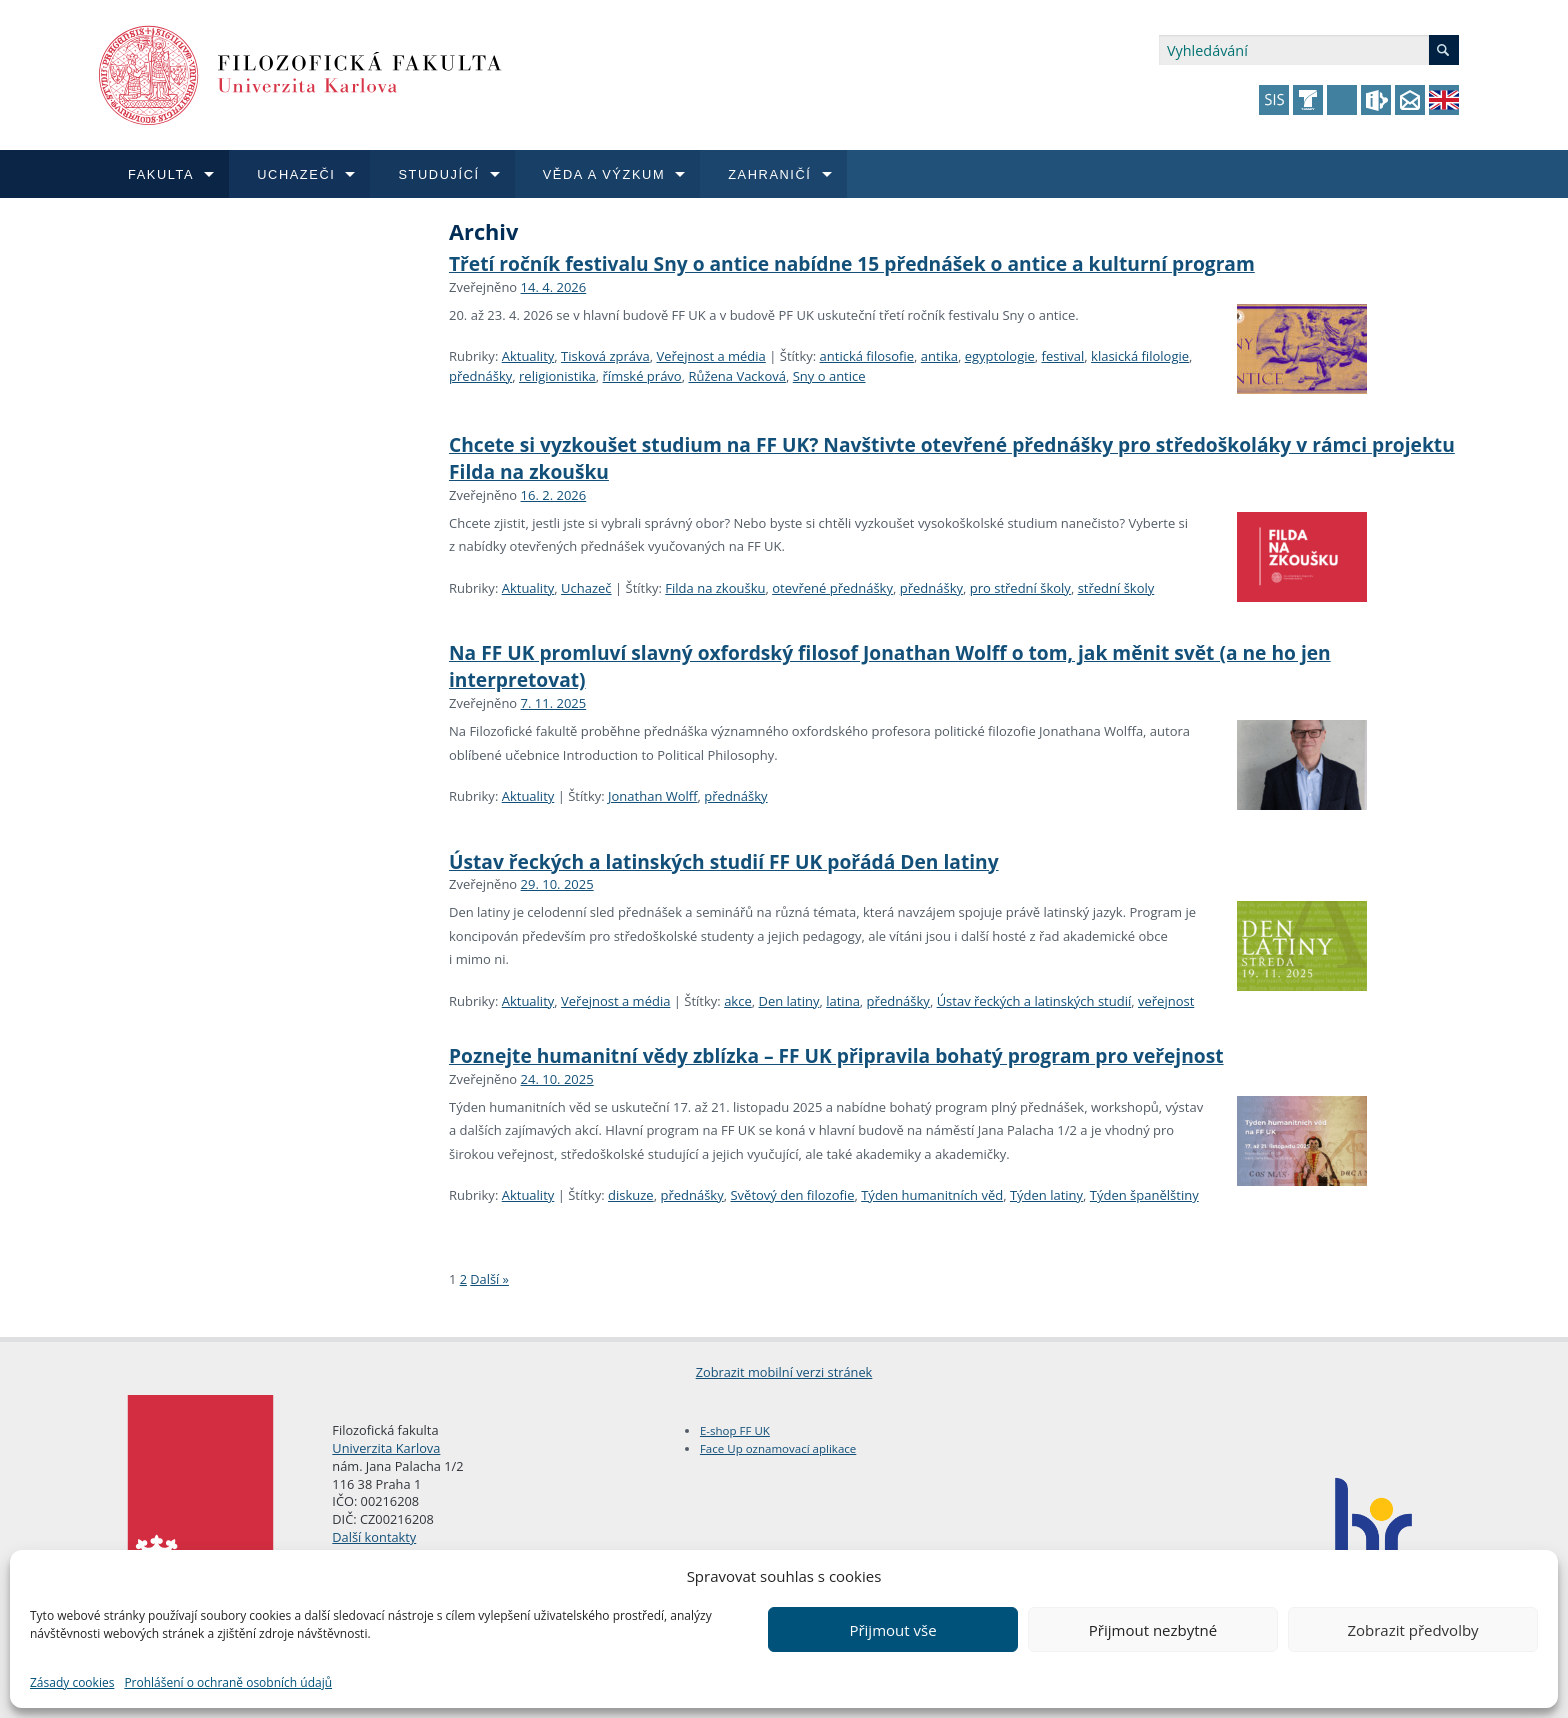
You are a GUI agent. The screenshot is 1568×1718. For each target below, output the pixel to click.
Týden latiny (1046, 1195)
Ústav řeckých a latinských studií (1034, 1001)
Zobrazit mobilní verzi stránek (784, 1372)
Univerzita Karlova (386, 1448)
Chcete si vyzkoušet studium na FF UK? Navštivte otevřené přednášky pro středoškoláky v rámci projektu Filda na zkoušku (952, 458)
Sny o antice (829, 376)
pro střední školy (1020, 588)
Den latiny (788, 1001)
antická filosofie (867, 356)
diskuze (631, 1195)
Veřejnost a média (710, 356)
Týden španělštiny (1144, 1195)
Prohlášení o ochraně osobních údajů (228, 1682)
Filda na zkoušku (715, 588)
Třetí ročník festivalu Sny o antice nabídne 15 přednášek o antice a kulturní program (852, 263)
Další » (489, 1279)
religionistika (557, 376)
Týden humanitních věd (932, 1195)
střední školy (1116, 588)
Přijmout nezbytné (1153, 1630)
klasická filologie (1140, 356)
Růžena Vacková (737, 376)
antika (939, 356)
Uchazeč (586, 588)
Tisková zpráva (605, 356)
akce (738, 1001)
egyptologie (1000, 356)
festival (1063, 356)
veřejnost (1166, 1001)
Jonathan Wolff (653, 796)
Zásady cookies (72, 1682)
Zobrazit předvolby (1412, 1630)
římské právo (642, 376)
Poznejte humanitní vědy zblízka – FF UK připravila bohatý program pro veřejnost (836, 1055)
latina (843, 1001)
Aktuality (528, 356)
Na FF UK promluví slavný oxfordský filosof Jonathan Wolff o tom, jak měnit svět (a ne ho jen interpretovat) (890, 666)
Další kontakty (374, 1537)
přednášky (480, 376)
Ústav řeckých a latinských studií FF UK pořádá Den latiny (724, 861)
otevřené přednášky (832, 588)
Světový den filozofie (792, 1195)
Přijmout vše (892, 1630)
